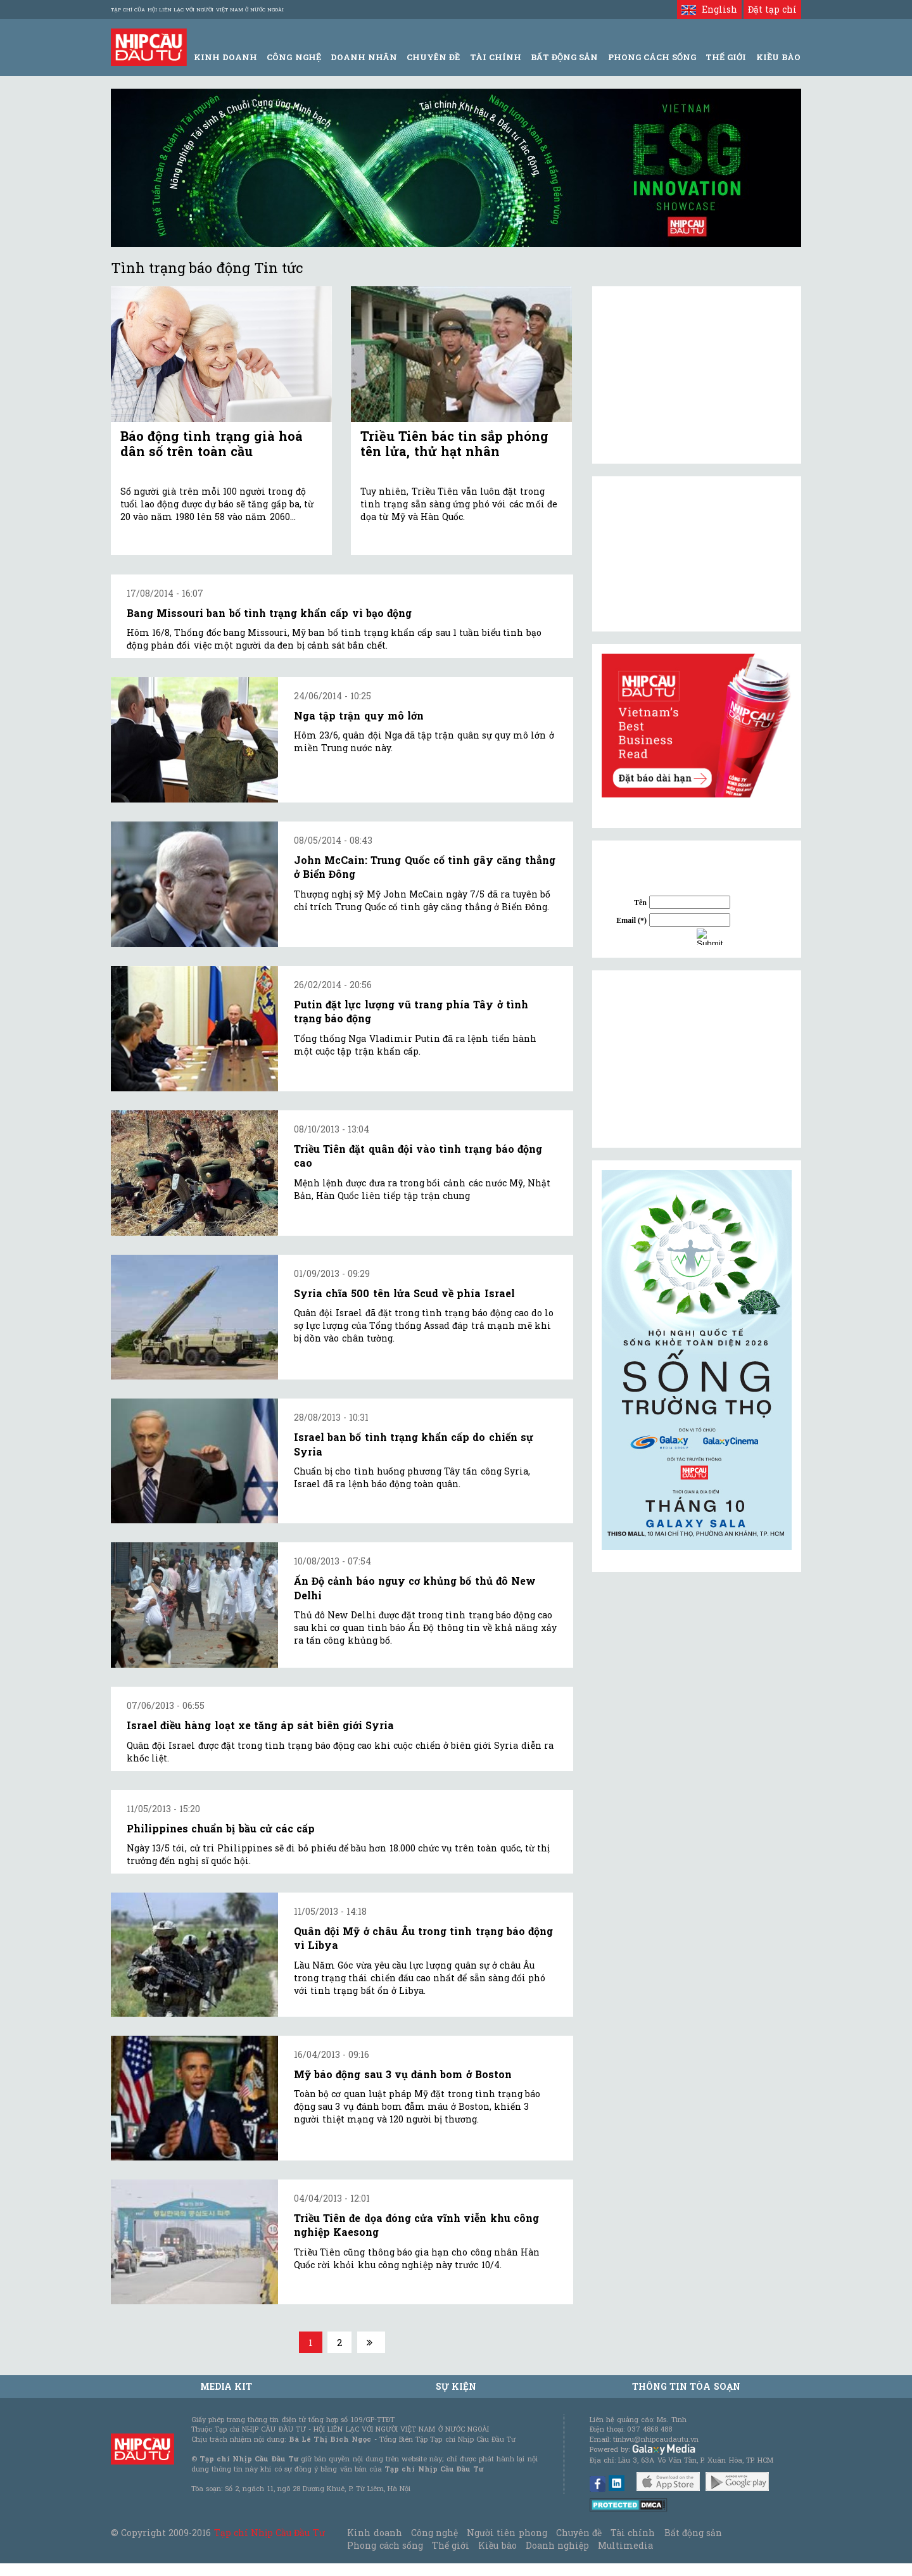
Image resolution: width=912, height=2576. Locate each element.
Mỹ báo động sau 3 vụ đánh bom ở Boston (403, 2074)
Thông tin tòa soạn (686, 2386)
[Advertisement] (697, 1059)
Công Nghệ (293, 57)
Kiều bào (497, 2545)
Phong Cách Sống (652, 57)
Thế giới (726, 57)
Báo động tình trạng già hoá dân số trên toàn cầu (211, 443)
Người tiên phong (507, 2533)
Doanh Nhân (364, 57)
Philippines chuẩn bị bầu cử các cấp (221, 1828)
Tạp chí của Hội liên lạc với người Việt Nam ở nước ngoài (197, 9)
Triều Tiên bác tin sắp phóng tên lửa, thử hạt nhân (454, 443)
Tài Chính (495, 57)
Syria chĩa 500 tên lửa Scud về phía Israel (404, 1293)
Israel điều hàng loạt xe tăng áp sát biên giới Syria (260, 1725)
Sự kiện (456, 2386)
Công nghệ (434, 2533)
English (709, 9)
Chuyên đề (433, 57)
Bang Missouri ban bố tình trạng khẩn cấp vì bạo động (269, 612)
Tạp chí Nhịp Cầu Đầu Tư (269, 2533)
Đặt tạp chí (772, 9)
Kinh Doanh (225, 57)
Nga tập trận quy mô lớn (359, 715)
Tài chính (633, 2533)
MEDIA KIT (226, 2386)
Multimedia (625, 2545)
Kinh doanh (374, 2533)
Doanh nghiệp (557, 2545)
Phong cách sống (384, 2545)
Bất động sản (564, 57)
